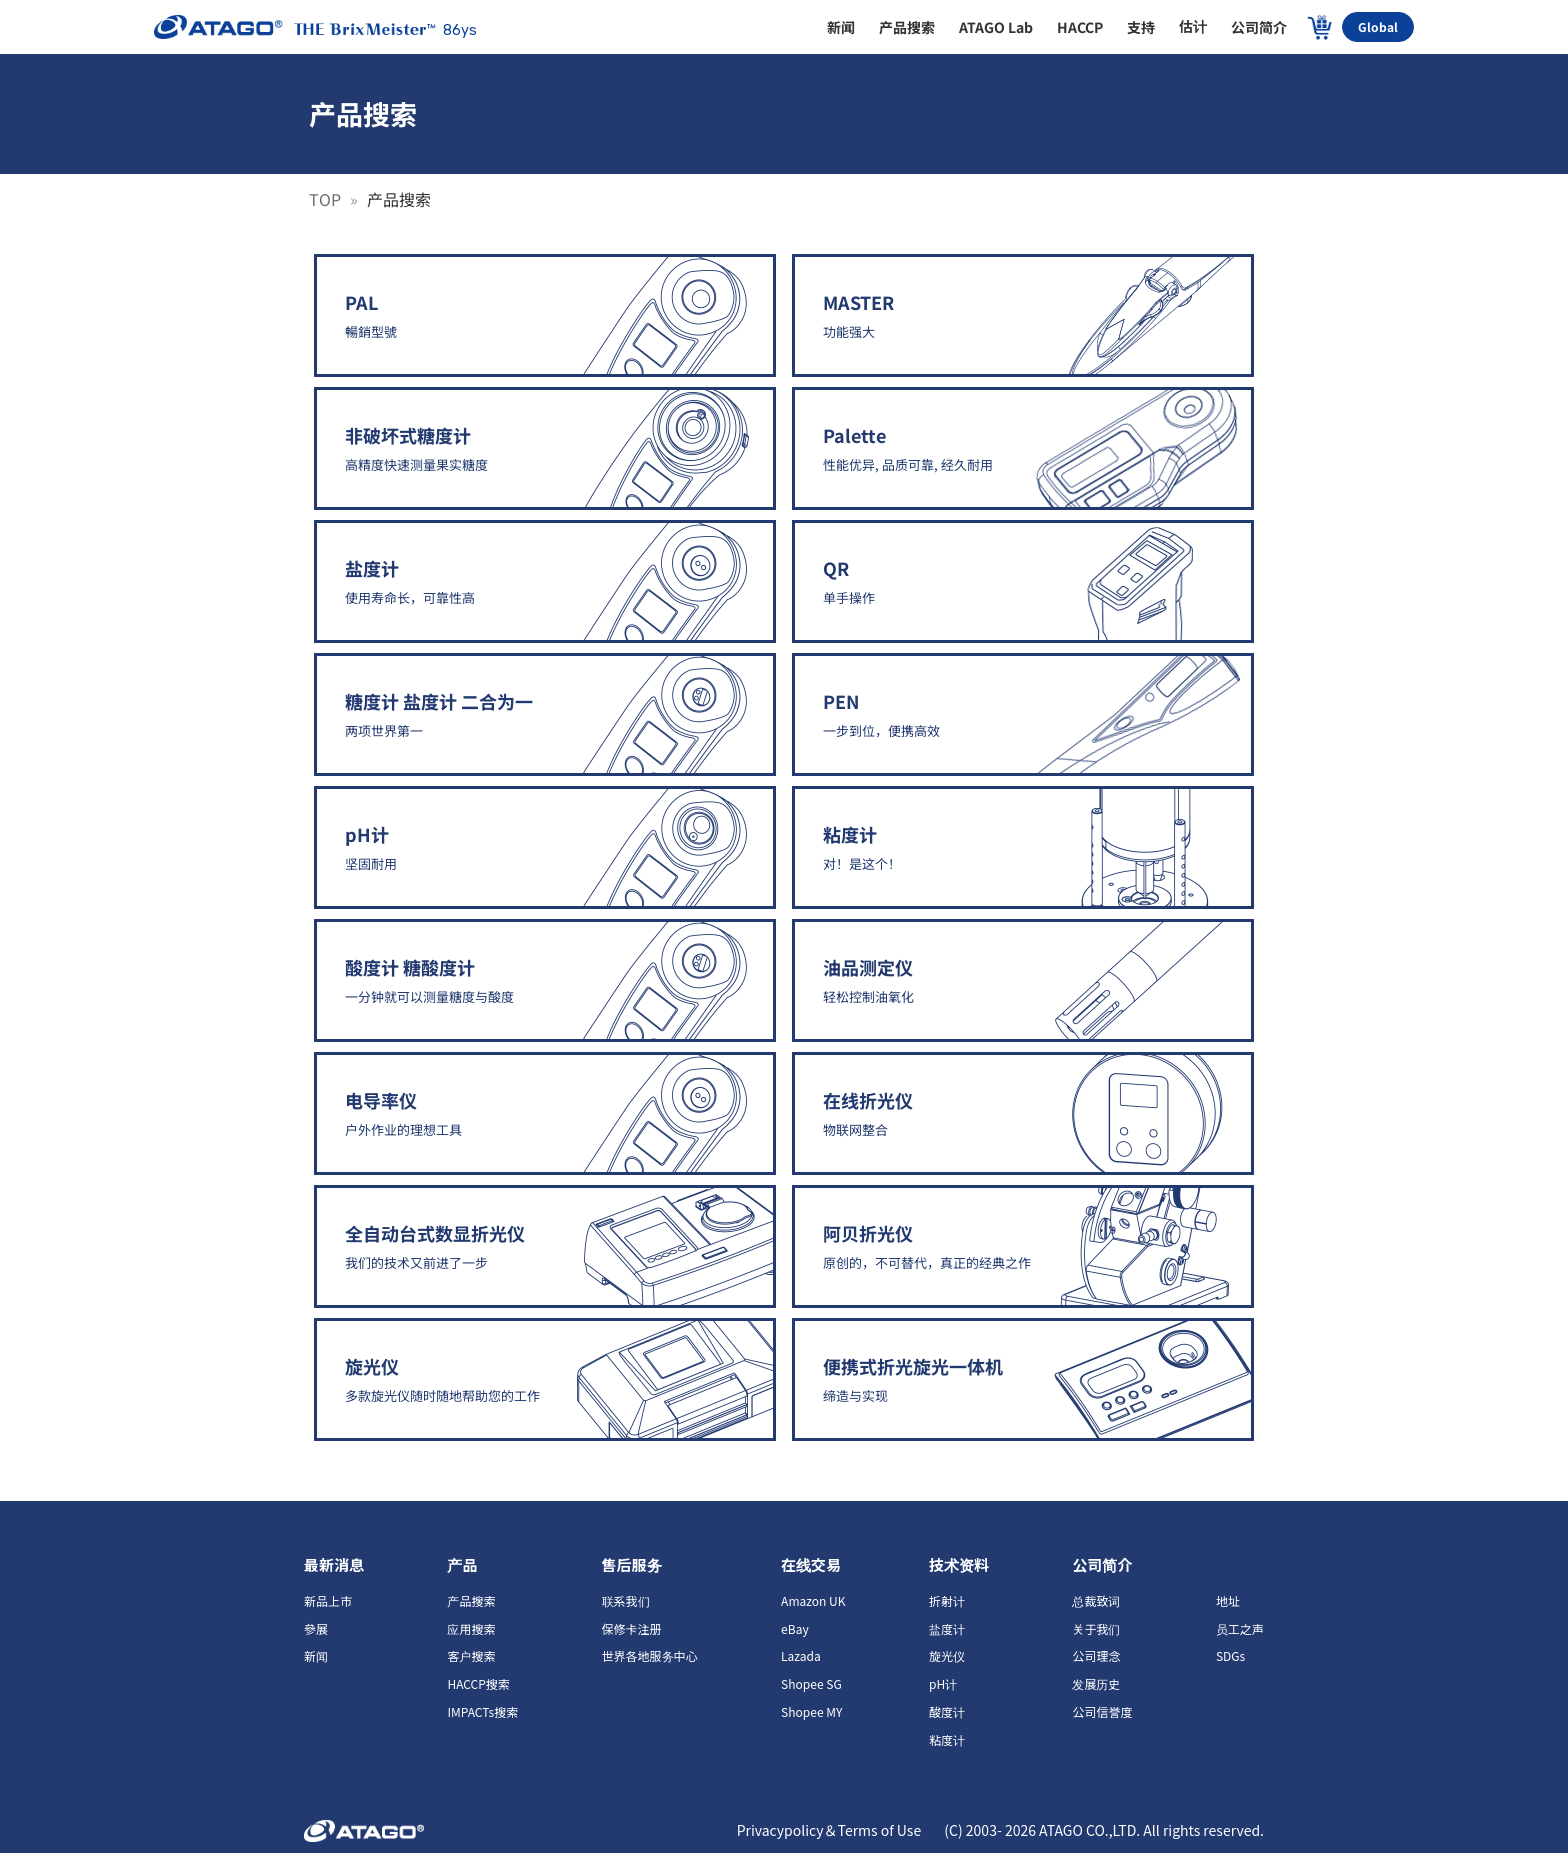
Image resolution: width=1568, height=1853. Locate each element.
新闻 (316, 1655)
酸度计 (947, 1711)
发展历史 (1096, 1683)
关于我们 (1096, 1628)
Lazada (801, 1655)
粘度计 (947, 1739)
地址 (1228, 1600)
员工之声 (1240, 1628)
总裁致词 (1096, 1600)
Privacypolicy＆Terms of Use (831, 1830)
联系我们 (626, 1600)
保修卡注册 (632, 1628)
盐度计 (947, 1628)
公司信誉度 (1102, 1711)
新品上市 (328, 1600)
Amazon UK (813, 1600)
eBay (795, 1628)
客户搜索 (471, 1655)
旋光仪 (947, 1655)
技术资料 (959, 1564)
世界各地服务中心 (650, 1655)
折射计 (947, 1600)
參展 (316, 1628)
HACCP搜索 (478, 1683)
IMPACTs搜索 (482, 1711)
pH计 (943, 1683)
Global (1378, 26)
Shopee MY (811, 1711)
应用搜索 (471, 1628)
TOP (327, 199)
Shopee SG (811, 1683)
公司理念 (1096, 1655)
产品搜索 (471, 1600)
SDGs (1230, 1655)
